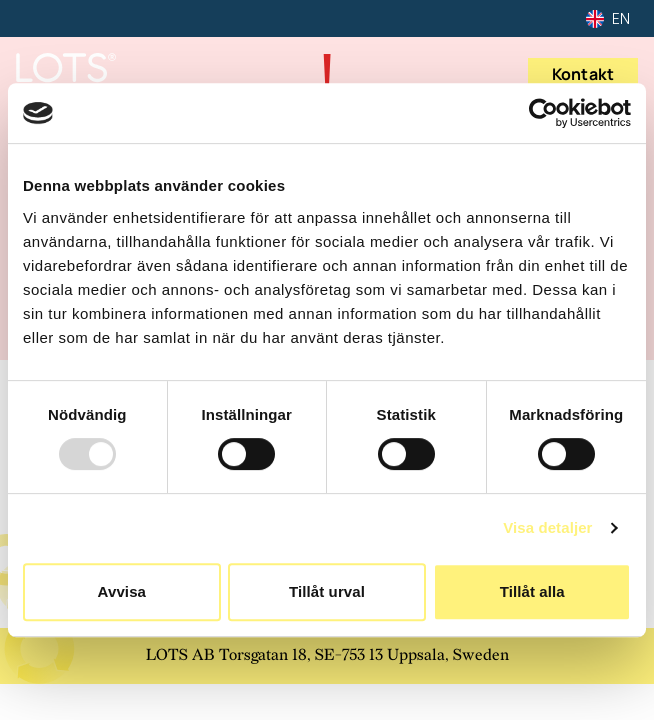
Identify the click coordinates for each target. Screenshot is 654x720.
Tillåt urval (327, 591)
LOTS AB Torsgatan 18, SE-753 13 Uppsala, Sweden (327, 655)
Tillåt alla (532, 591)
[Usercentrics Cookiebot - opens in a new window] (543, 113)
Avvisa (122, 591)
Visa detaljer (547, 527)
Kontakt (583, 74)
